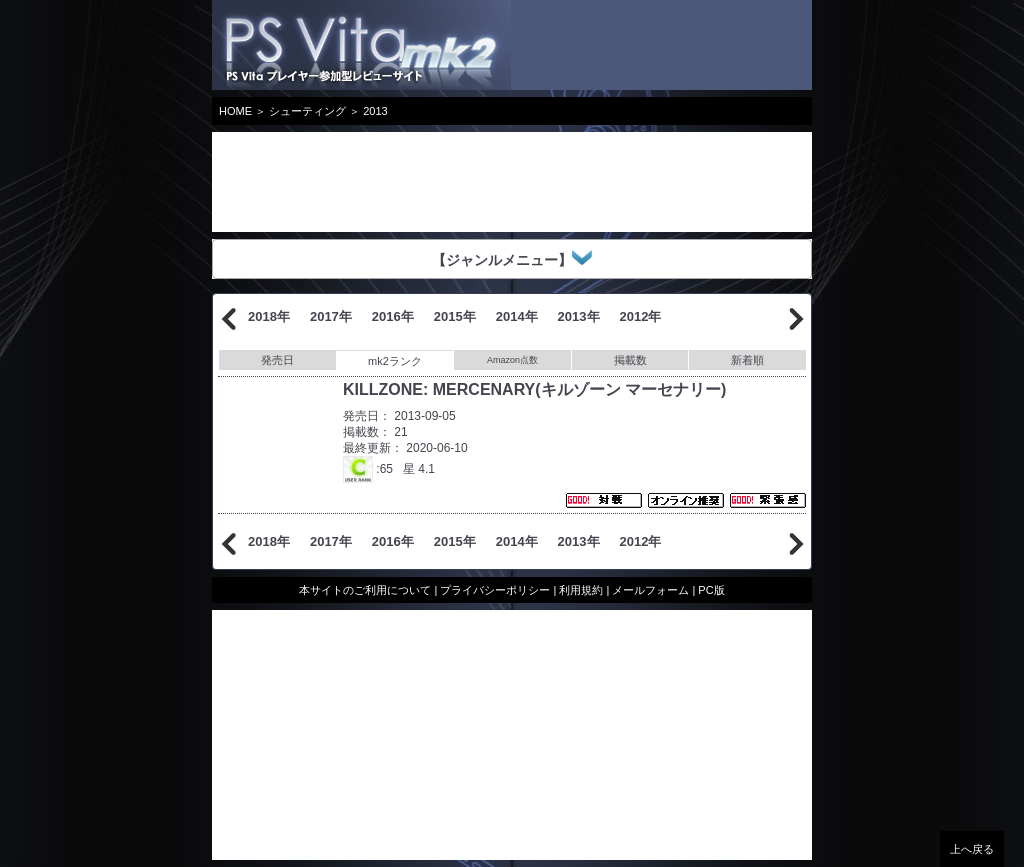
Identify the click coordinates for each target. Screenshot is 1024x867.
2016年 (393, 316)
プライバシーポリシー (495, 590)
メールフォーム (650, 590)
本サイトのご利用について (365, 590)
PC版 (711, 590)
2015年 (455, 316)
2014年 (517, 316)
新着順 (747, 360)
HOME (235, 111)
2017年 (331, 316)
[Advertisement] (372, 182)
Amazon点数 (512, 360)
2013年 (579, 316)
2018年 (269, 316)
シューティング (307, 111)
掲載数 (630, 360)
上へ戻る (972, 849)
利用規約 (581, 590)
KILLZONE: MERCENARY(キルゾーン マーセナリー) (534, 389)
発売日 (277, 360)
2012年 (641, 316)
